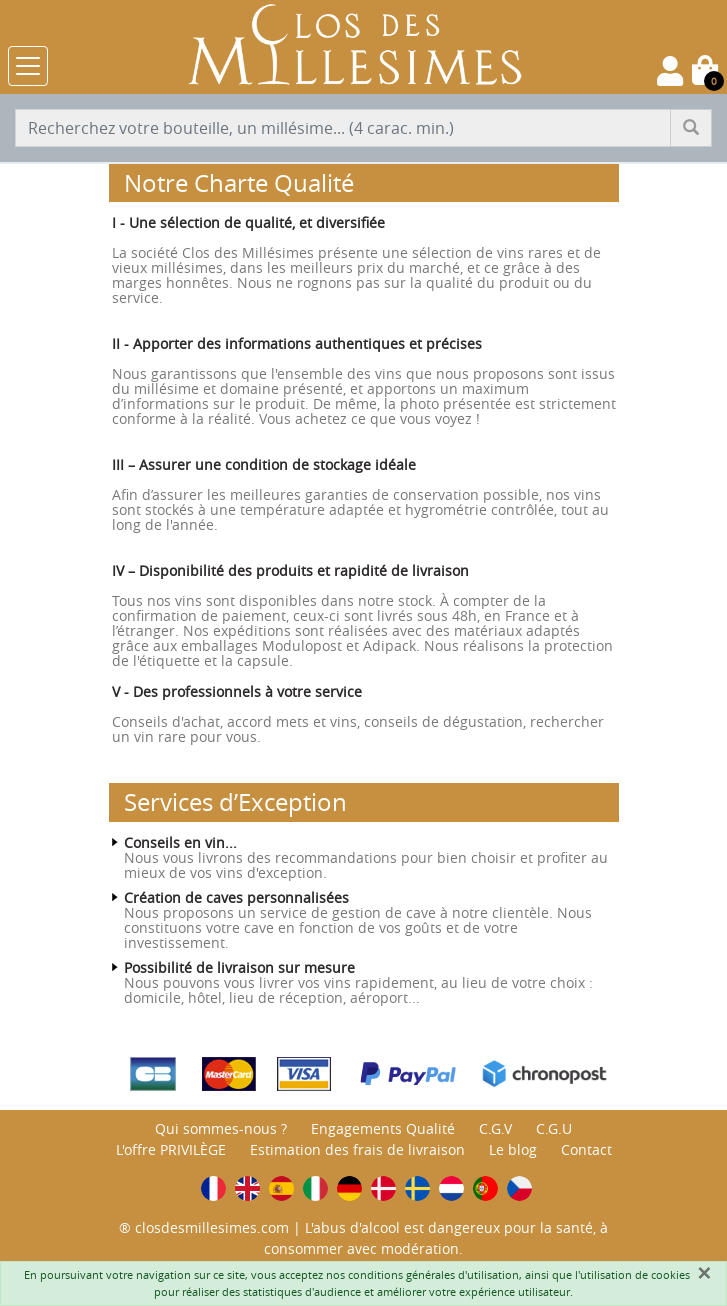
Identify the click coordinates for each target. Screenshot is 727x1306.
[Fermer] (704, 1273)
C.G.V (495, 1128)
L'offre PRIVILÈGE (171, 1149)
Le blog (513, 1149)
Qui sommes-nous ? (221, 1128)
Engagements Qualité (383, 1128)
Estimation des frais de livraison (357, 1149)
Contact (586, 1149)
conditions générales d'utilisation (433, 1274)
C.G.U (554, 1128)
